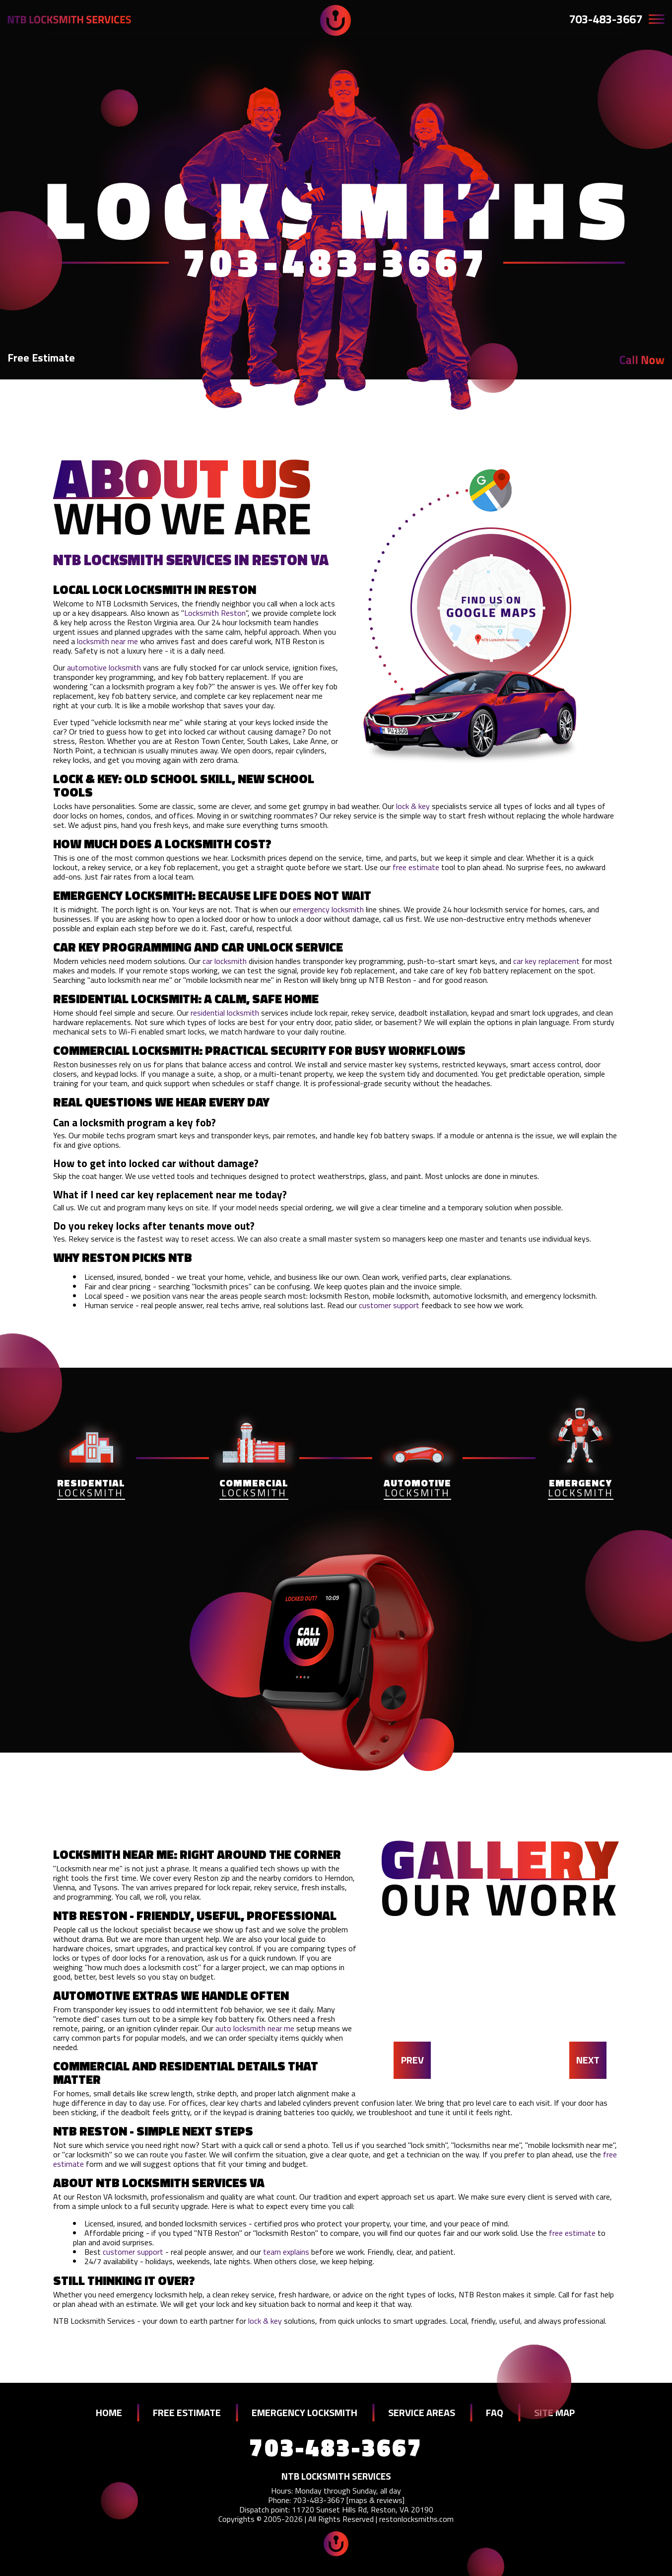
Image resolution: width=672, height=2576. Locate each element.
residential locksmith (225, 1013)
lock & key (413, 806)
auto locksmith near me (254, 2028)
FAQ (494, 2412)
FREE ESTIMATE (187, 2412)
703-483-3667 (605, 19)
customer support (389, 1305)
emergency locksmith (328, 909)
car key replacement (546, 961)
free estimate (416, 867)
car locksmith (224, 961)
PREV (412, 2059)
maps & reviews (375, 2500)
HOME (109, 2412)
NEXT (588, 2059)
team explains (286, 2252)
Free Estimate (41, 357)
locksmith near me (107, 641)
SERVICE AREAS (421, 2412)
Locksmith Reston (215, 613)
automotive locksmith (104, 667)
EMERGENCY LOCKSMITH (304, 2412)
